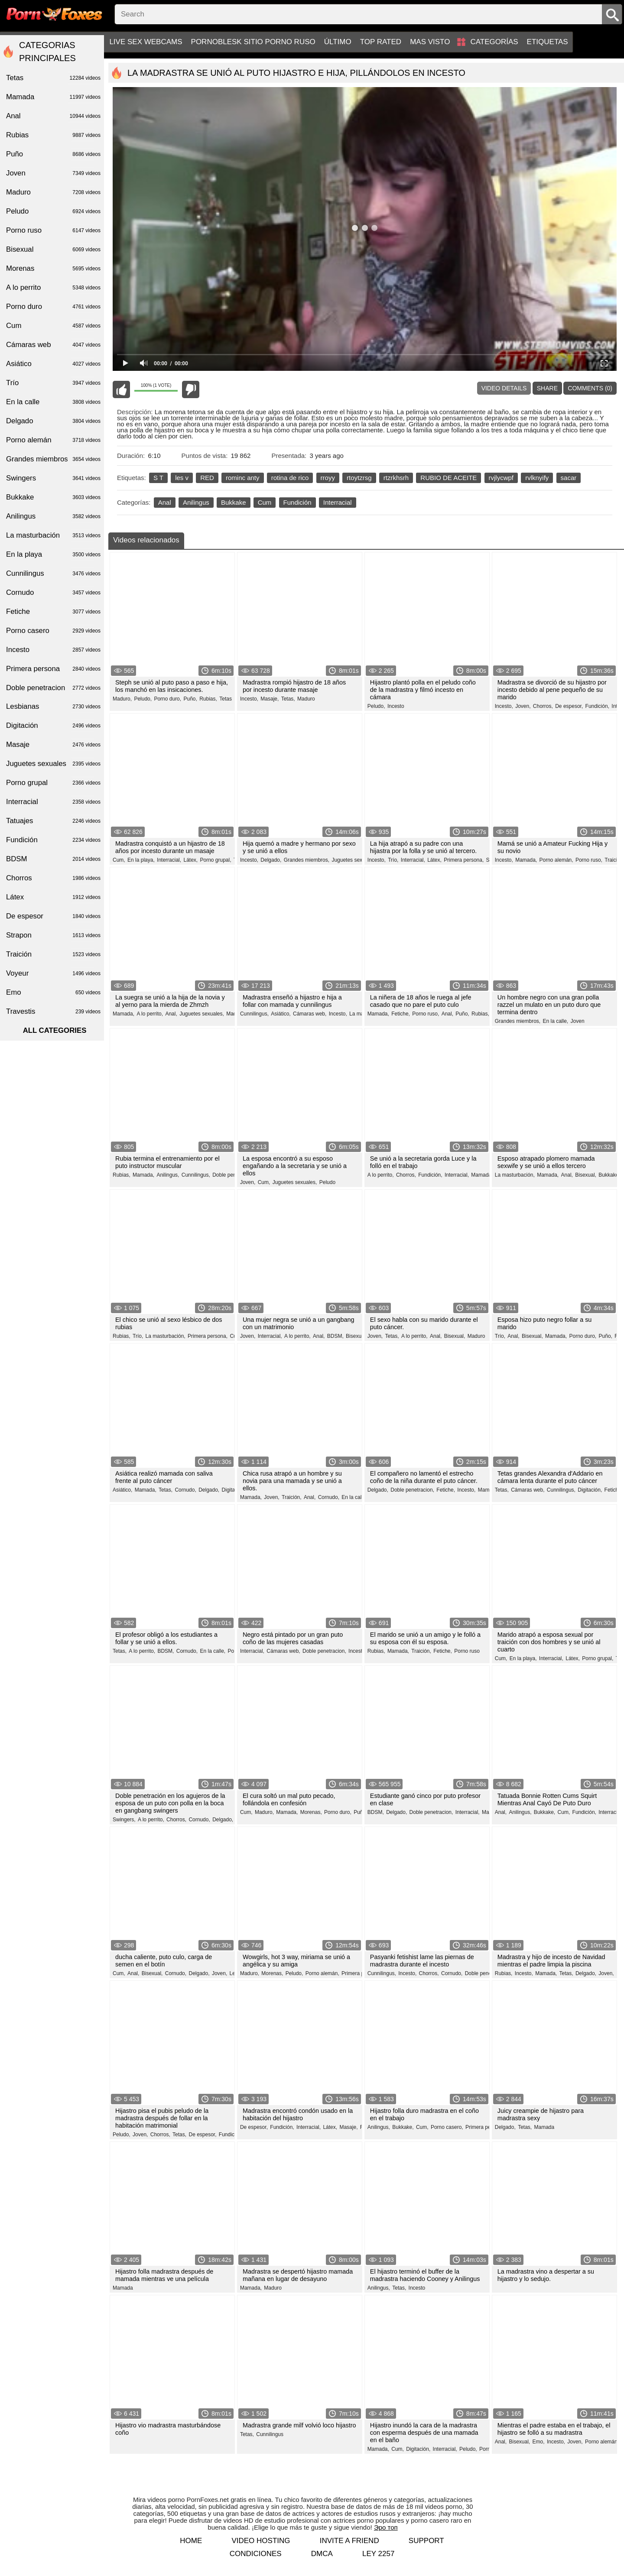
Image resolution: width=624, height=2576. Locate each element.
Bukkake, (609, 1175)
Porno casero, (447, 2127)
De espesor (53, 916)
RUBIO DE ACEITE (448, 477)
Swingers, (124, 1820)
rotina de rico (290, 477)
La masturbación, (515, 1175)
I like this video (121, 389)
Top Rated (380, 42)
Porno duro (53, 307)
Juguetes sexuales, (354, 860)
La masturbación (53, 535)
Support (426, 2541)
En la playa (53, 554)
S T (158, 477)
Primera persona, (464, 860)
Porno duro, (167, 699)
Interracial (337, 502)
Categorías (494, 42)
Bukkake (233, 502)
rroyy (328, 477)
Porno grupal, (215, 860)
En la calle (53, 402)
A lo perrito (53, 287)
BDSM (53, 859)
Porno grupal (53, 783)
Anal (164, 502)
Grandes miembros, (306, 860)
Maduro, (122, 699)
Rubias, (208, 699)
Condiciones (256, 2554)
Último (337, 42)
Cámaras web (53, 345)
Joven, (522, 706)
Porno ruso (467, 1651)
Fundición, (597, 706)
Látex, (190, 860)
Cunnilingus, (254, 1014)
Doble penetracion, (234, 1175)
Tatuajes (53, 821)
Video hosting (260, 2541)
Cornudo (53, 592)
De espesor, (569, 706)
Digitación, (234, 1490)
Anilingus (196, 502)
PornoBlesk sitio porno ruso (253, 42)
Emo (53, 992)
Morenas (53, 268)
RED (207, 477)
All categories (55, 1030)
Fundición (297, 502)
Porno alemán (53, 440)
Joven (578, 1021)
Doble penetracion (53, 688)
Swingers (53, 478)
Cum (265, 502)
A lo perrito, (149, 1014)
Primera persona (53, 669)
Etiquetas (547, 42)
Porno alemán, (556, 860)
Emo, (539, 2442)
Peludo (327, 1182)
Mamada (544, 2127)
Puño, (190, 699)
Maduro (306, 699)
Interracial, (169, 860)
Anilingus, (167, 1175)
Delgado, (270, 860)
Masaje (53, 745)
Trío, (393, 860)
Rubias (53, 135)
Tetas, (288, 699)
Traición (613, 860)
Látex (53, 897)
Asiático (53, 364)
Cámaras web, (309, 1014)
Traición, (292, 1497)
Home (191, 2541)
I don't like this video (190, 389)
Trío (53, 383)
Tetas (225, 699)
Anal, (171, 1014)
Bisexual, (585, 1175)
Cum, (119, 860)
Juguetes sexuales (53, 764)
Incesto (395, 706)
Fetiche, (400, 1014)
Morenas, (311, 1812)
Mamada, (526, 860)
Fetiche (53, 612)
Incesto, (249, 699)
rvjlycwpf (501, 477)
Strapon (53, 935)
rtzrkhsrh (396, 477)
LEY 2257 (378, 2554)
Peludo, (143, 699)
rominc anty (243, 477)
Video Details (504, 388)
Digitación (53, 725)
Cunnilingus (269, 2434)
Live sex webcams (145, 42)
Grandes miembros (53, 459)
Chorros (53, 878)
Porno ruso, (588, 860)
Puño (53, 154)
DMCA (322, 2554)
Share (547, 388)
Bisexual (53, 249)
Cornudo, (185, 1490)
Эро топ (386, 2527)
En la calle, (555, 1021)
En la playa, (141, 860)
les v (181, 477)
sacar (569, 477)
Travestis (53, 1011)
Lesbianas (53, 706)
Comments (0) (590, 388)
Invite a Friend (349, 2541)
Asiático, (280, 1014)
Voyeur (53, 973)
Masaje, (269, 699)
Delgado (53, 421)
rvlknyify (537, 477)
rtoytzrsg (359, 477)
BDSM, (335, 1336)
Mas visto (430, 42)
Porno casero (53, 631)
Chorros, (543, 706)
